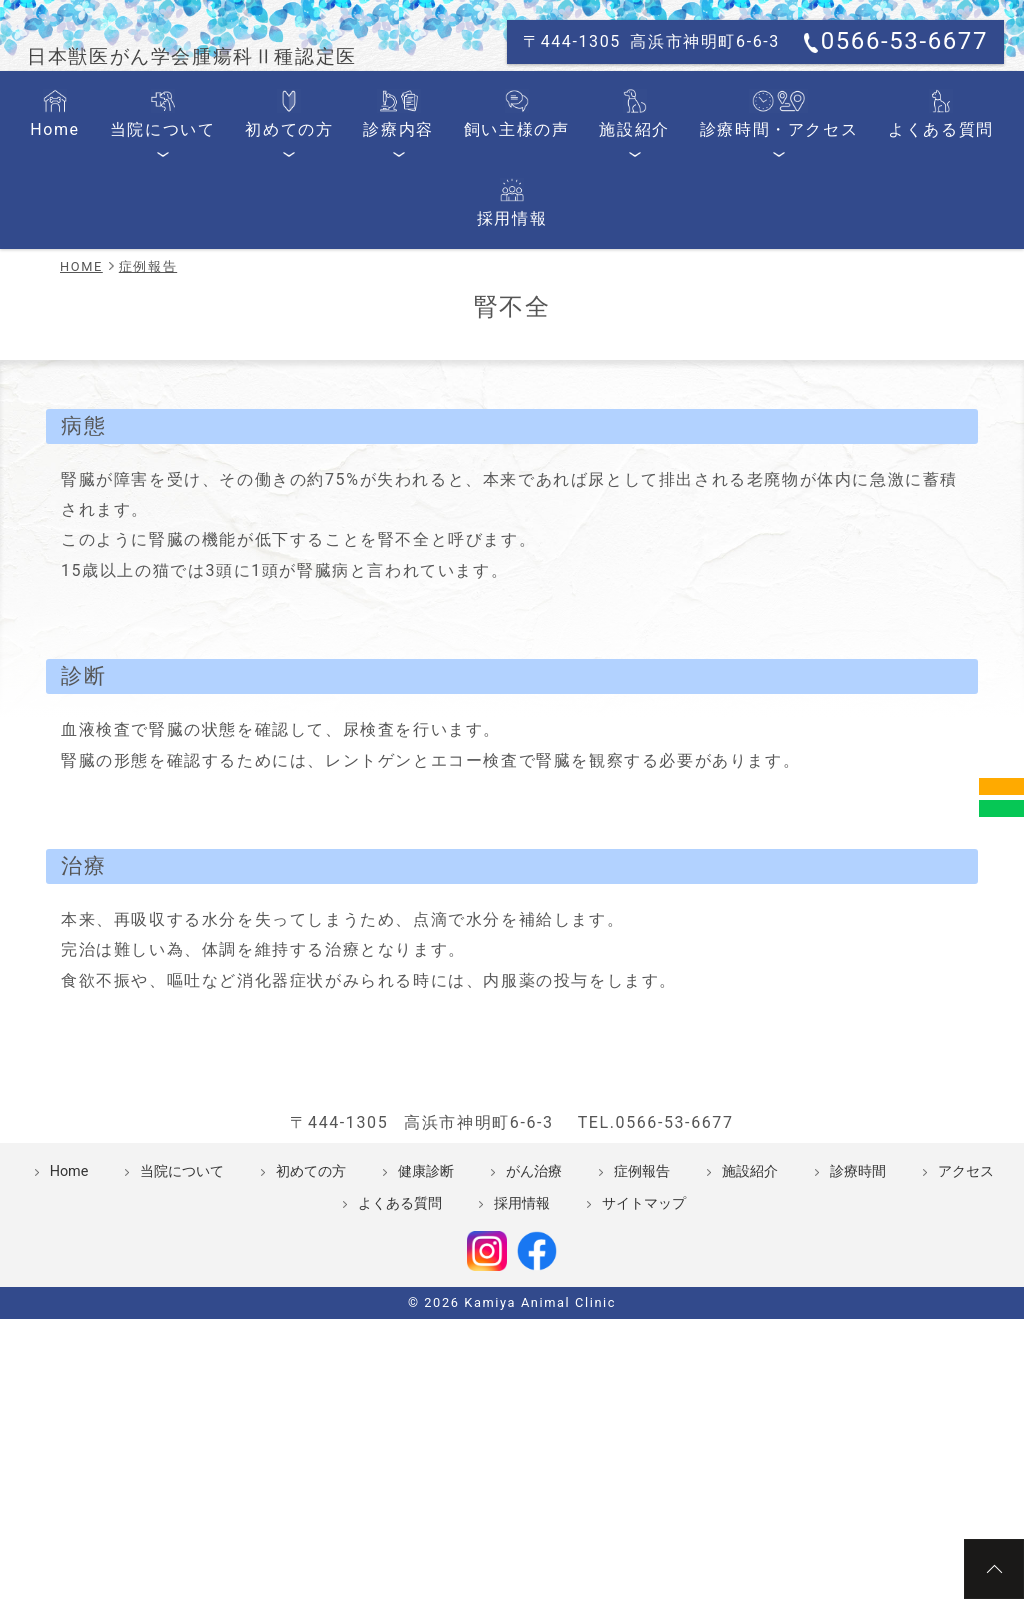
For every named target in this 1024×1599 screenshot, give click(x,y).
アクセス (966, 1323)
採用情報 (934, 272)
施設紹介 (570, 272)
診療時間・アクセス (695, 272)
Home (80, 272)
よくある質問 (834, 272)
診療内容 (370, 272)
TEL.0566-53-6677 (656, 1274)
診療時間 (858, 1323)
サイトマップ (644, 1355)
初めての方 (278, 272)
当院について (170, 272)
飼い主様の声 (471, 272)
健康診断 (426, 1323)
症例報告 (642, 1323)
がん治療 (534, 1323)
